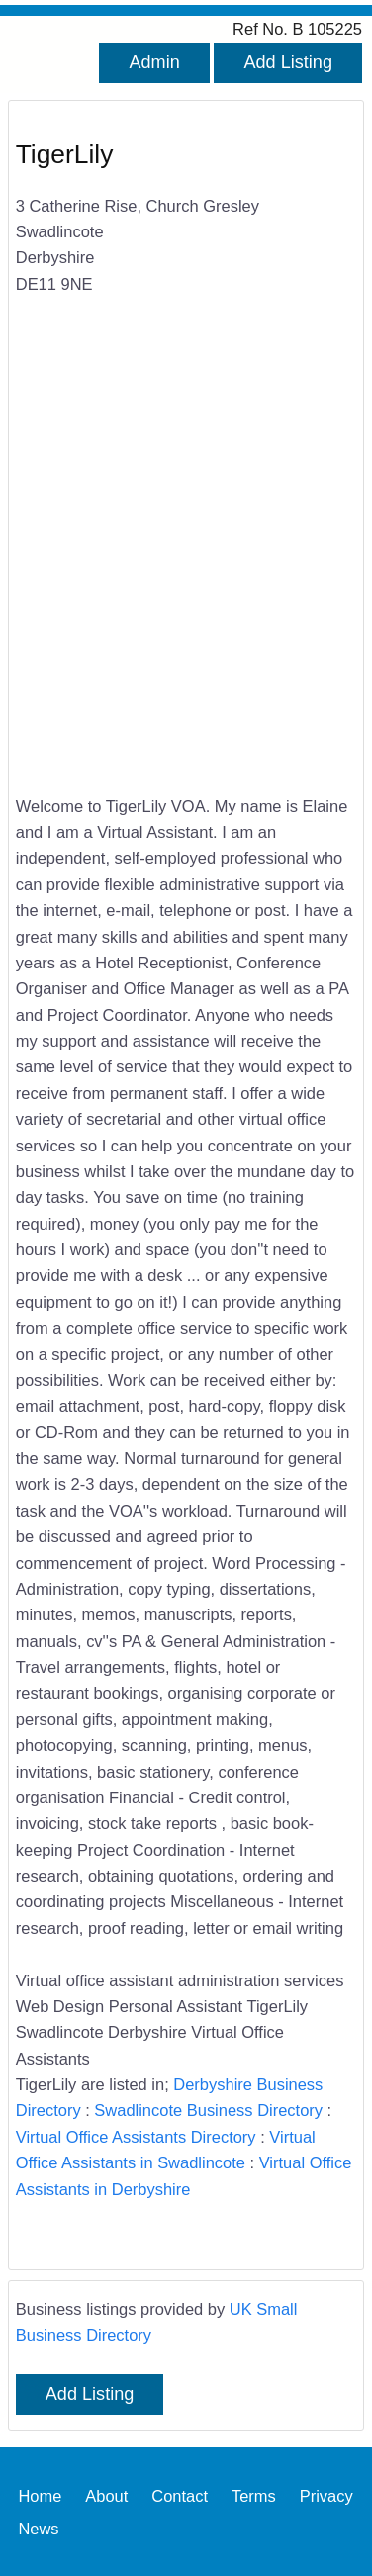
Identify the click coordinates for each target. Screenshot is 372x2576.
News (38, 2527)
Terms (254, 2495)
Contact (179, 2495)
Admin (154, 62)
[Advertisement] (186, 571)
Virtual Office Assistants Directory (136, 2137)
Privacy (326, 2495)
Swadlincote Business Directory (208, 2110)
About (106, 2495)
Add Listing (287, 62)
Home (39, 2495)
